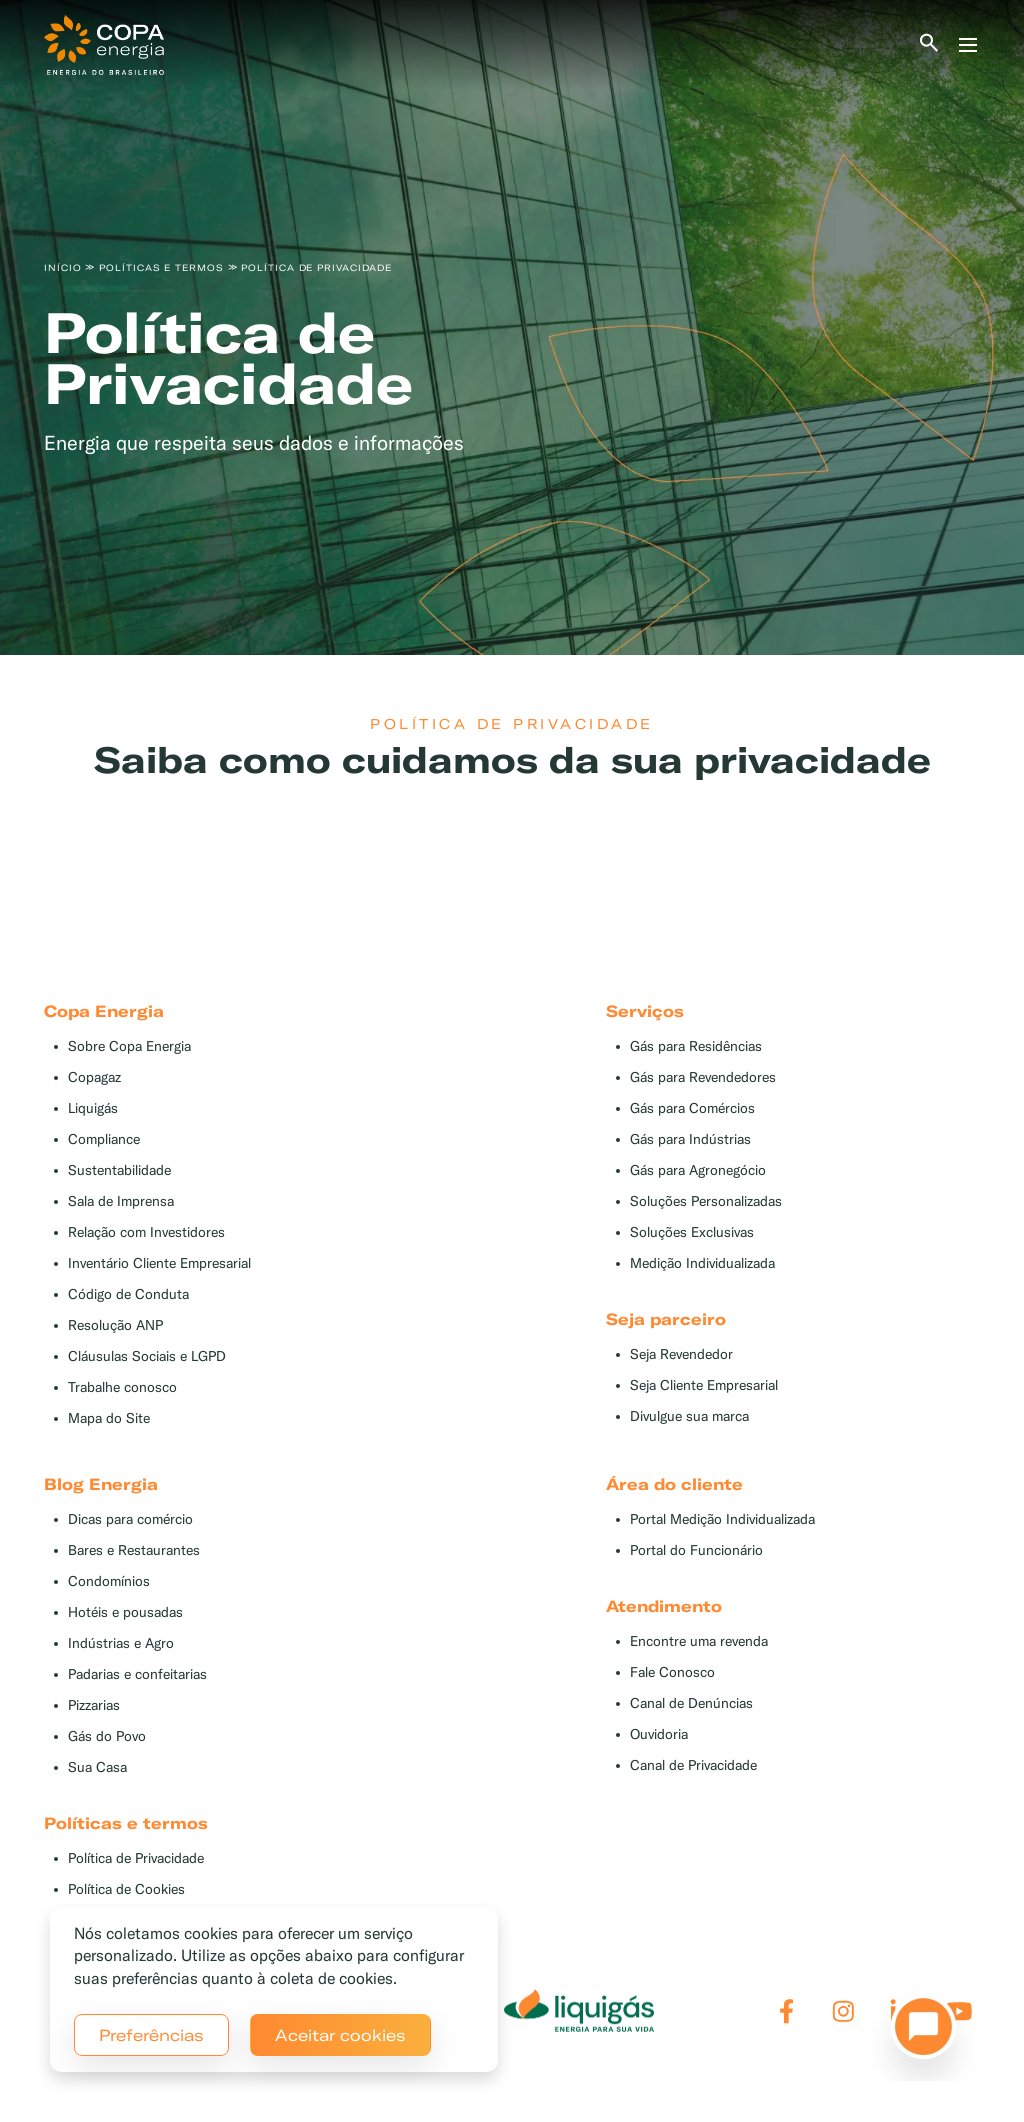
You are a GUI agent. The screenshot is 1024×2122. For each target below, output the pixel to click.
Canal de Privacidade (693, 1765)
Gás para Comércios (692, 1108)
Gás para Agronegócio (698, 1170)
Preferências (151, 2035)
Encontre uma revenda (699, 1641)
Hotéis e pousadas (125, 1612)
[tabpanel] (512, 327)
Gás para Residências (696, 1046)
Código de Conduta (128, 1294)
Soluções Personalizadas (706, 1201)
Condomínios (109, 1581)
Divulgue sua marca (689, 1416)
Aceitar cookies (340, 2035)
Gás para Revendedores (703, 1077)
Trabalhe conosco (122, 1387)
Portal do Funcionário (696, 1550)
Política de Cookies (126, 1889)
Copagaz (94, 1077)
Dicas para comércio (130, 1519)
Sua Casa (97, 1767)
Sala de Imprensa (121, 1201)
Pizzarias (94, 1705)
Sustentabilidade (119, 1170)
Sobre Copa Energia (129, 1046)
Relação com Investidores (146, 1232)
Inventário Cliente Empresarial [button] (159, 1263)
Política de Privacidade (136, 1858)
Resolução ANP (115, 1325)
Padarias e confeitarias (137, 1674)
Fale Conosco (672, 1672)
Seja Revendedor (681, 1354)
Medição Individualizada (702, 1263)
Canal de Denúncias (691, 1703)
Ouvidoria (659, 1734)
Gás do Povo (107, 1736)
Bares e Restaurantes (134, 1550)
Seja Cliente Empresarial (704, 1385)
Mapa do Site (109, 1418)
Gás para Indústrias (690, 1139)
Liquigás (93, 1108)
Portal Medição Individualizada (722, 1519)
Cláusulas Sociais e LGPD (147, 1356)
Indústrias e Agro (121, 1643)
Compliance (104, 1139)
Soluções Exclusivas (692, 1232)
